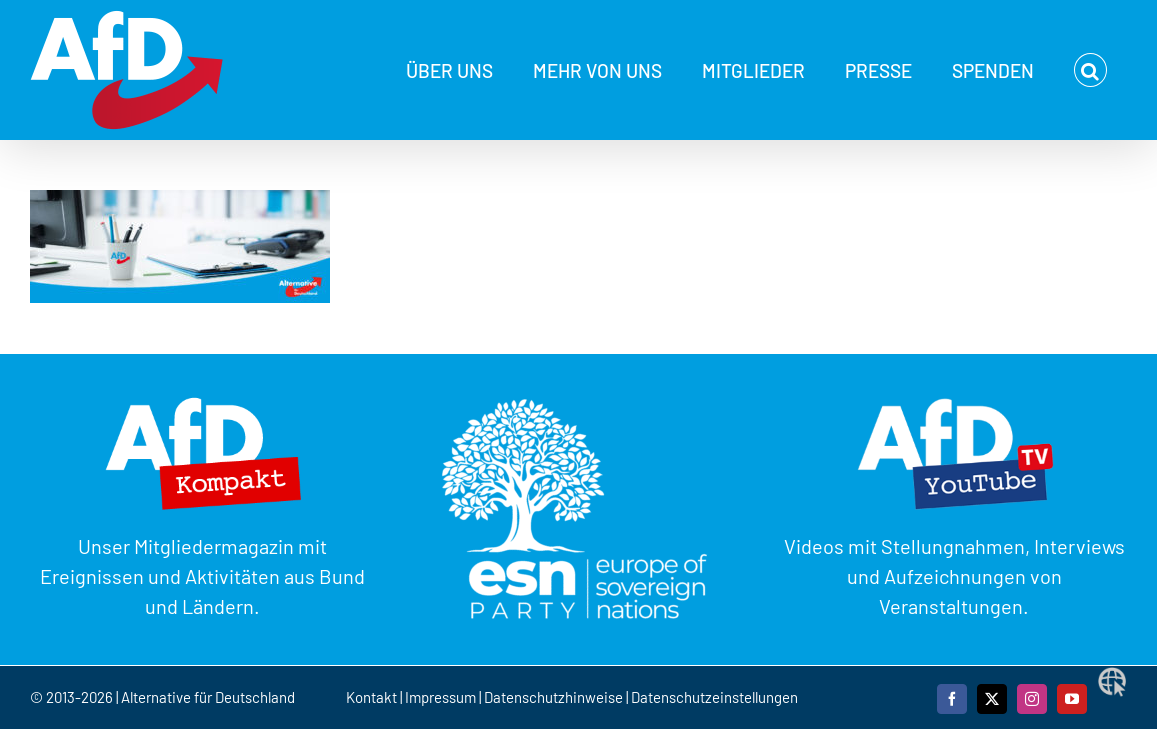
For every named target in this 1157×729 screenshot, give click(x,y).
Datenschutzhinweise (553, 697)
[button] (1090, 70)
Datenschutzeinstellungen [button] (714, 697)
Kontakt (373, 697)
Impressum (440, 697)
